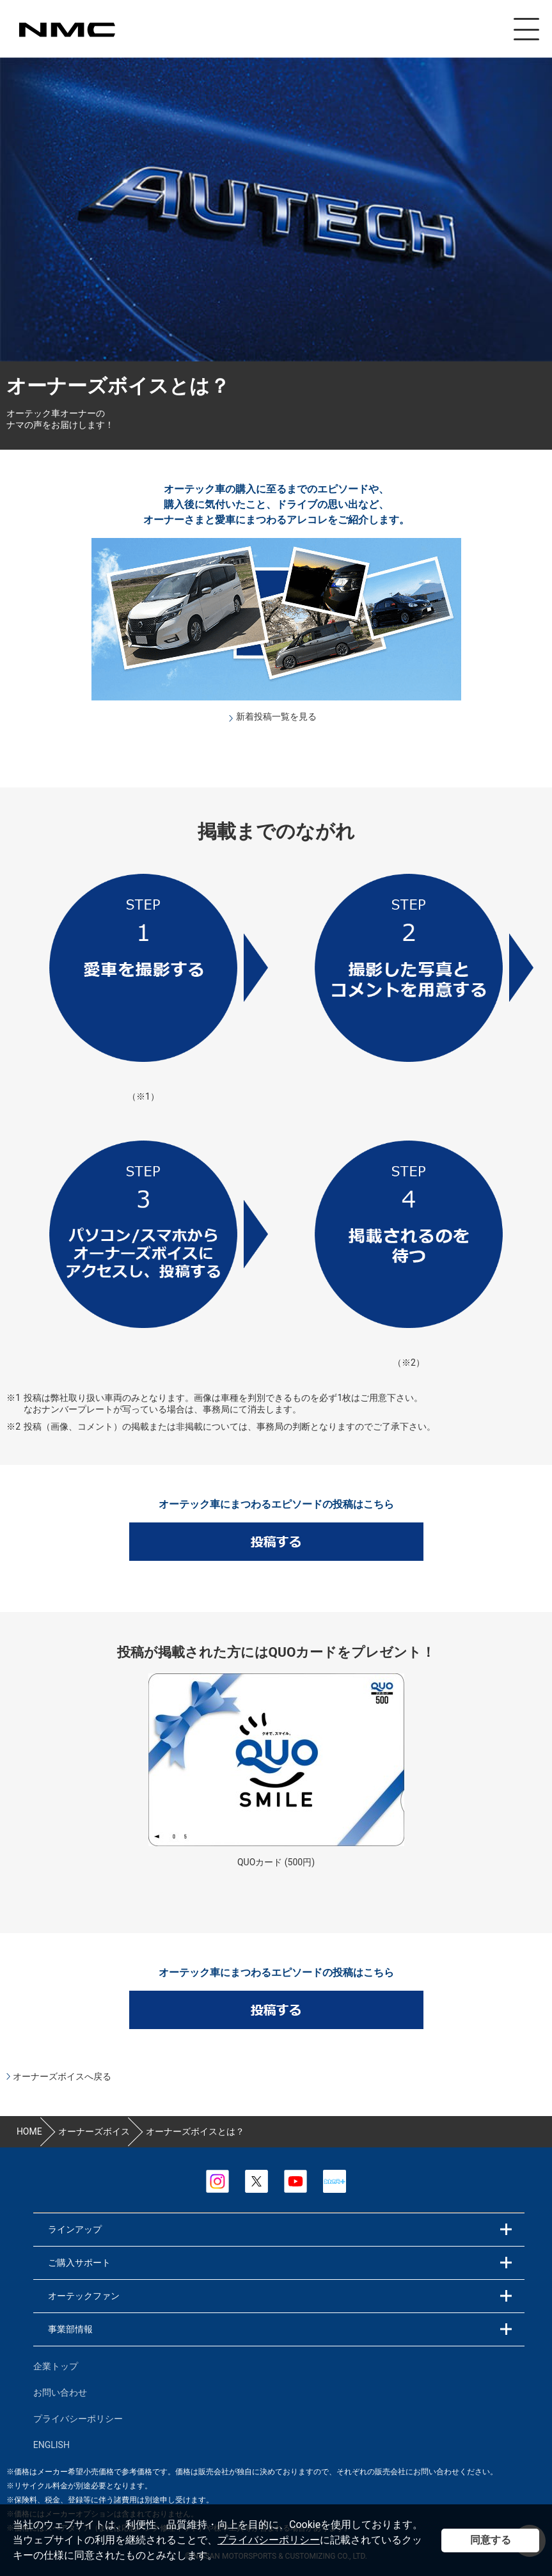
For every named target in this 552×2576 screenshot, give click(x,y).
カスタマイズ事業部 (66, 29)
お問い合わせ (60, 2392)
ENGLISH (51, 2445)
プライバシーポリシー (268, 2540)
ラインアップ (75, 2229)
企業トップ (55, 2366)
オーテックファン (84, 2296)
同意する (490, 2540)
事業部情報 (70, 2329)
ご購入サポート (79, 2262)
